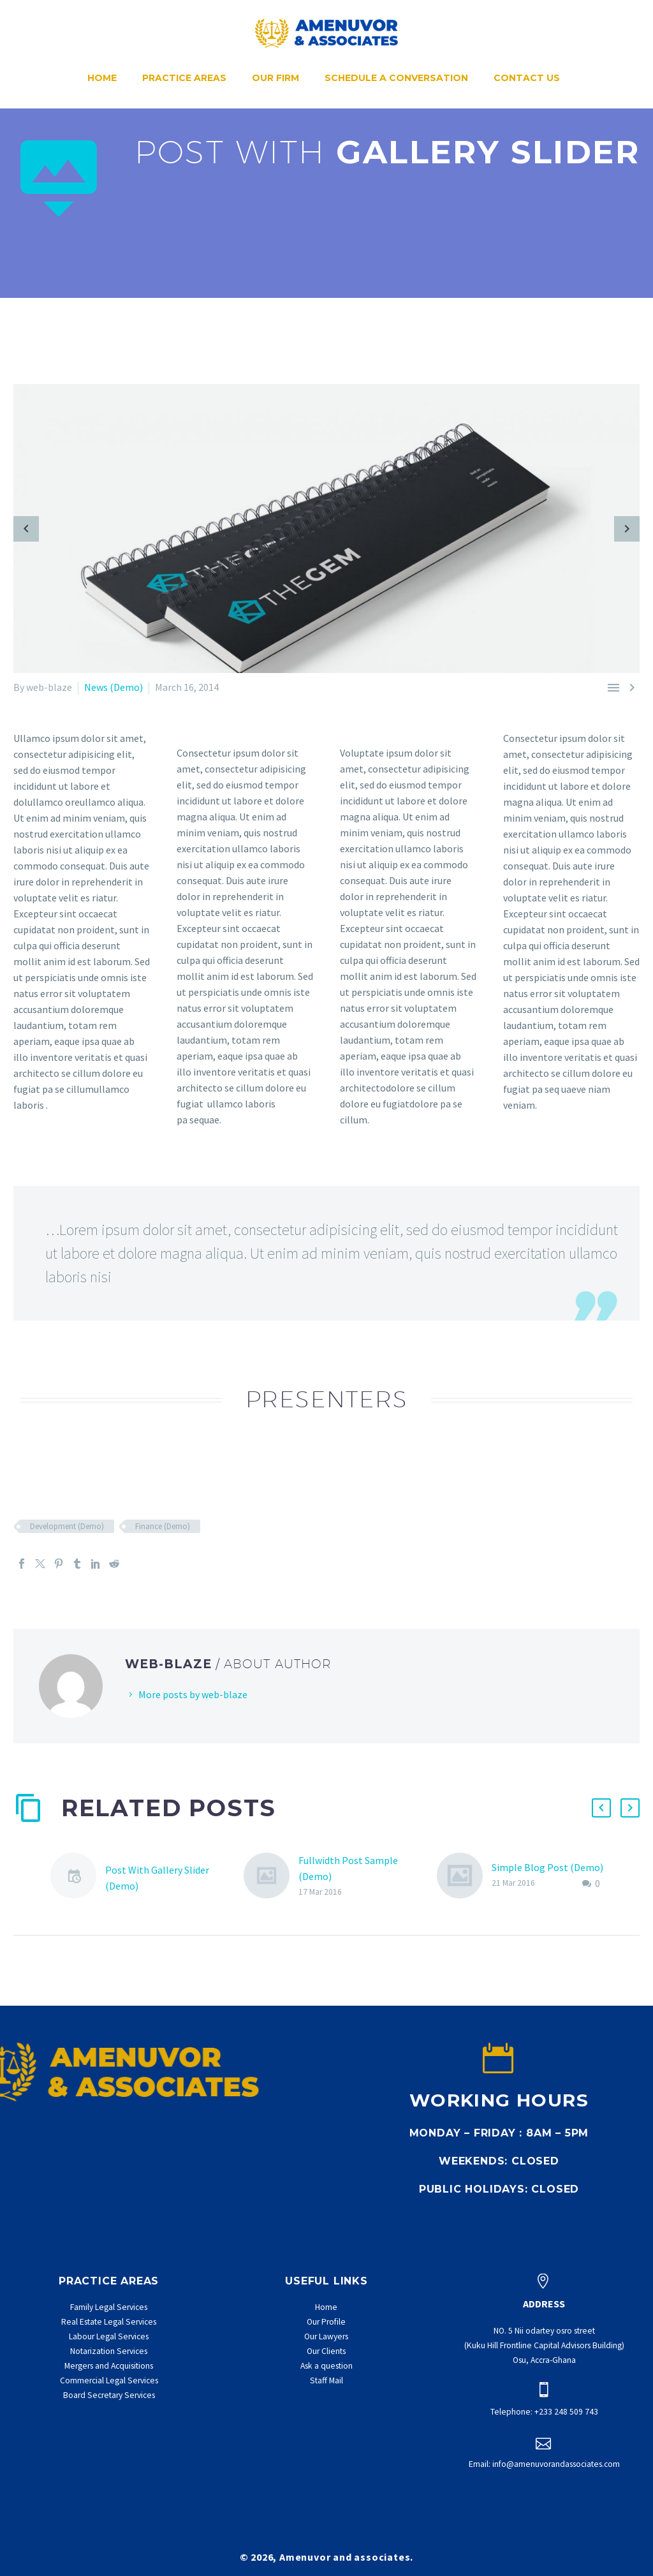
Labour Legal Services (109, 2336)
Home (102, 78)
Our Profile (326, 2321)
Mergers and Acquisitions (108, 2365)
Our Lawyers (326, 2336)
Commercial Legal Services (109, 2380)
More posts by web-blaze (192, 1694)
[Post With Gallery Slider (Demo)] (77, 1878)
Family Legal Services (108, 2307)
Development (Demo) (67, 1526)
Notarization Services (108, 2351)
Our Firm (275, 78)
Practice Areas (184, 78)
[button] (601, 1807)
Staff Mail (326, 2380)
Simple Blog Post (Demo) (547, 1867)
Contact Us (527, 78)
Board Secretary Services (109, 2395)
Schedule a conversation (396, 78)
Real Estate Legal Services (108, 2321)
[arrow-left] (26, 528)
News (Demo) (113, 687)
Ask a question (326, 2365)
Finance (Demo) (162, 1526)
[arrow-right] (627, 528)
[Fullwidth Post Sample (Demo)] (271, 1876)
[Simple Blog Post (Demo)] (464, 1876)
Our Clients (326, 2351)
